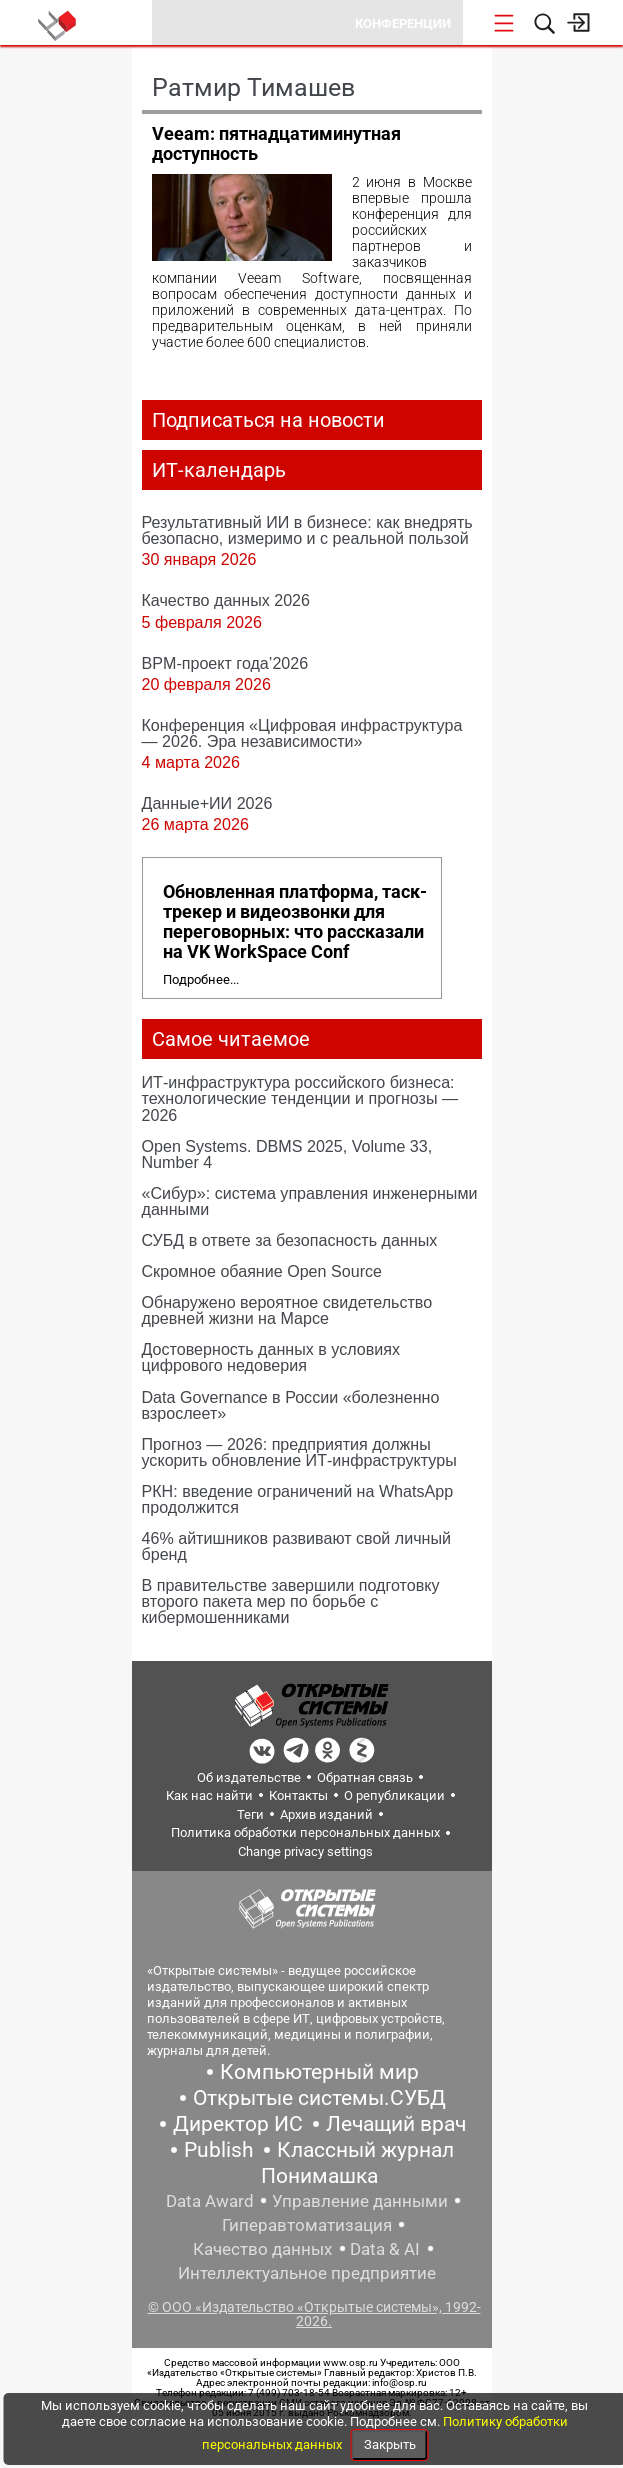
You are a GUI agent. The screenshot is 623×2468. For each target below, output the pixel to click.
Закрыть (390, 2444)
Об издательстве (249, 1777)
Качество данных (262, 2249)
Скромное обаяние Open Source (262, 1271)
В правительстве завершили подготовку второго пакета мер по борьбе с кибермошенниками (291, 1601)
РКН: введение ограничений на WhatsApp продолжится (298, 1499)
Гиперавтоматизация (307, 2225)
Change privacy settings (305, 1851)
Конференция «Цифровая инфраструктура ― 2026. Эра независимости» (302, 733)
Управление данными (360, 2201)
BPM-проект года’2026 (225, 663)
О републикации (394, 1795)
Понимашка (319, 2176)
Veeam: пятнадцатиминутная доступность (276, 143)
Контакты (298, 1795)
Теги (250, 1814)
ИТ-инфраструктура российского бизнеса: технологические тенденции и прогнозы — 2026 (300, 1098)
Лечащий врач (396, 2124)
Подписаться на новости (268, 420)
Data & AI (385, 2249)
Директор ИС (238, 2124)
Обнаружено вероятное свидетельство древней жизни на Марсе (287, 1310)
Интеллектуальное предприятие (307, 2273)
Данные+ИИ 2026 (207, 803)
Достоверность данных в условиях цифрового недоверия (271, 1357)
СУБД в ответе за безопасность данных (290, 1240)
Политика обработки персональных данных (305, 1832)
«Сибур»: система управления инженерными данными (310, 1201)
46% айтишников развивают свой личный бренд (297, 1546)
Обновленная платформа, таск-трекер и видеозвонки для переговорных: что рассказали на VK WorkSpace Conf (295, 922)
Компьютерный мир (319, 2072)
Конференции (403, 23)
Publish (219, 2150)
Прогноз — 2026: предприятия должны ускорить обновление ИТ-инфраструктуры (299, 1452)
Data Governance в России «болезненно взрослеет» (291, 1405)
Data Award (210, 2201)
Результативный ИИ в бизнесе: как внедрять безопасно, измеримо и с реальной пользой (307, 530)
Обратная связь (365, 1777)
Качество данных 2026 (226, 600)
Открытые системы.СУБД (319, 2098)
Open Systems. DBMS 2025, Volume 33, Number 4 (287, 1154)
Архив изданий (326, 1814)
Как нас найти (209, 1795)
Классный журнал (365, 2150)
